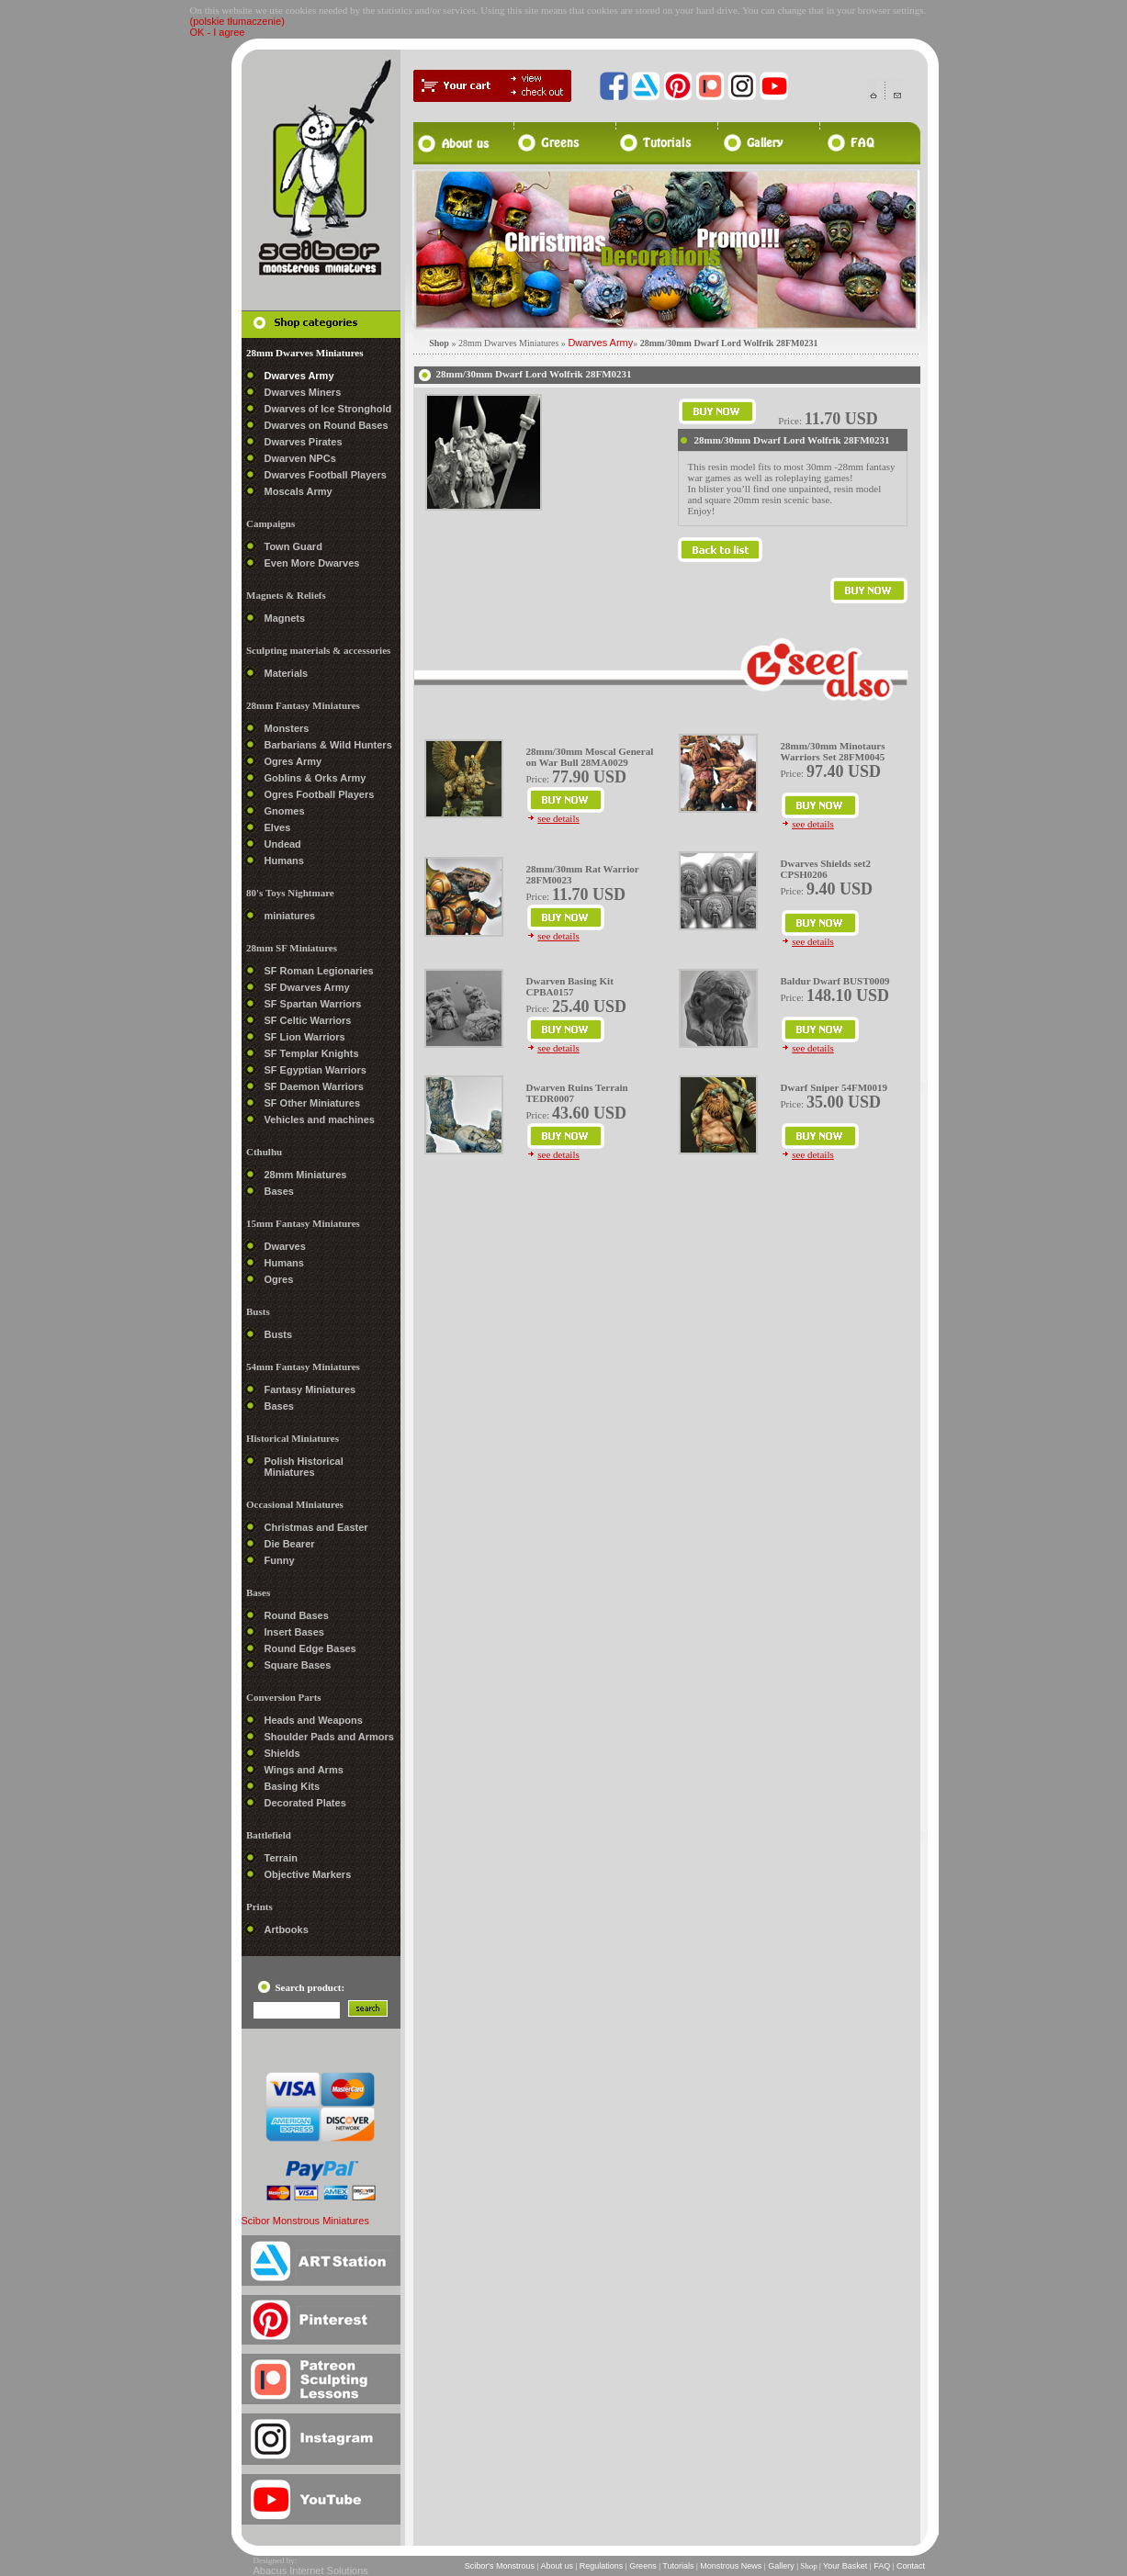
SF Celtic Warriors (308, 1020)
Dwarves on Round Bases (327, 425)
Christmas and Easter (316, 1527)
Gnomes (285, 810)
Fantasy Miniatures (310, 1389)
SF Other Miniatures (313, 1102)
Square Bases (298, 1664)
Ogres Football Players (320, 794)
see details (558, 818)
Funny (280, 1560)
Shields (282, 1753)
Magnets (285, 618)
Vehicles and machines (320, 1119)
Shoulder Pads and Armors (329, 1736)
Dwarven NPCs (300, 458)
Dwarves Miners (303, 392)
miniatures (290, 915)
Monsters (287, 728)
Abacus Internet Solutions (311, 2570)
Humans (284, 860)
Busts (279, 1334)
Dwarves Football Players (326, 474)
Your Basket (845, 2565)
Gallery (781, 2565)
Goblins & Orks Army (315, 777)
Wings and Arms (304, 1769)
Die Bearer (290, 1543)
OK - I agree (217, 32)
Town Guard (293, 546)
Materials (287, 673)
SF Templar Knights (312, 1053)
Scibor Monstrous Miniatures (305, 2220)
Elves (278, 827)
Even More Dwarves (312, 562)
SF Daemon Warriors (314, 1086)
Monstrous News (731, 2565)
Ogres (279, 1279)
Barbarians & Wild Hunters (328, 744)
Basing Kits (293, 1786)
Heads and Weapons (314, 1720)
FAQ (882, 2565)
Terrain (281, 1857)
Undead (283, 843)
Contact (910, 2565)
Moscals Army (298, 491)
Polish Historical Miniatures (304, 1467)
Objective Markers (308, 1874)
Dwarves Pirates (304, 441)
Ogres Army (293, 761)
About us (556, 2565)
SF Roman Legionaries (319, 970)
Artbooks (287, 1929)
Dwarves (285, 1246)
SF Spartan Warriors (313, 1003)
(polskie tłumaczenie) (237, 21)
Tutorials (678, 2565)
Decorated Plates (305, 1802)
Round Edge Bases (310, 1648)
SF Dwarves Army (307, 987)
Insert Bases (294, 1631)
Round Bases (297, 1615)
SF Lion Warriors (305, 1036)
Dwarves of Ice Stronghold (328, 408)
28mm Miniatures (306, 1174)
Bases (279, 1191)
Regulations (601, 2565)
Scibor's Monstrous (499, 2565)
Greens (643, 2565)
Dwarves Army (299, 375)
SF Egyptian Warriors (315, 1069)
